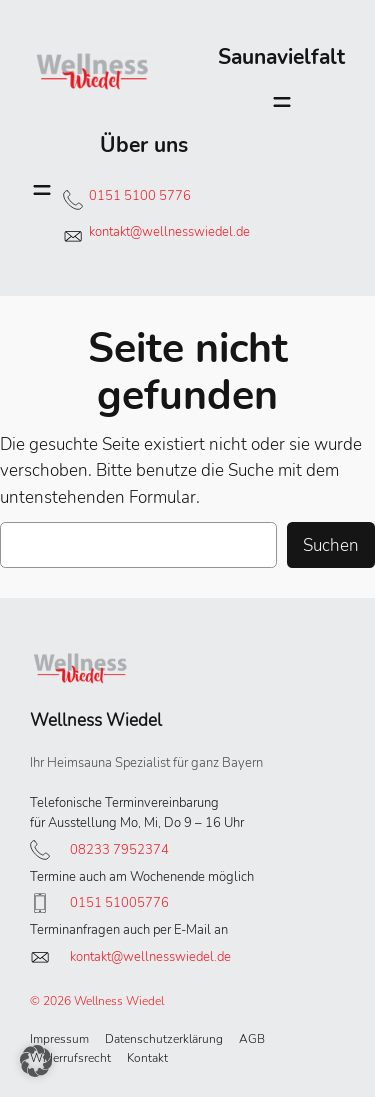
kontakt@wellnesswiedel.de (169, 232)
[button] (36, 1061)
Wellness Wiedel (96, 720)
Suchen (331, 545)
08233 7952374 (119, 850)
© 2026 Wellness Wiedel (97, 1001)
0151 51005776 (119, 903)
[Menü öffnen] (282, 102)
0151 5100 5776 (140, 196)
